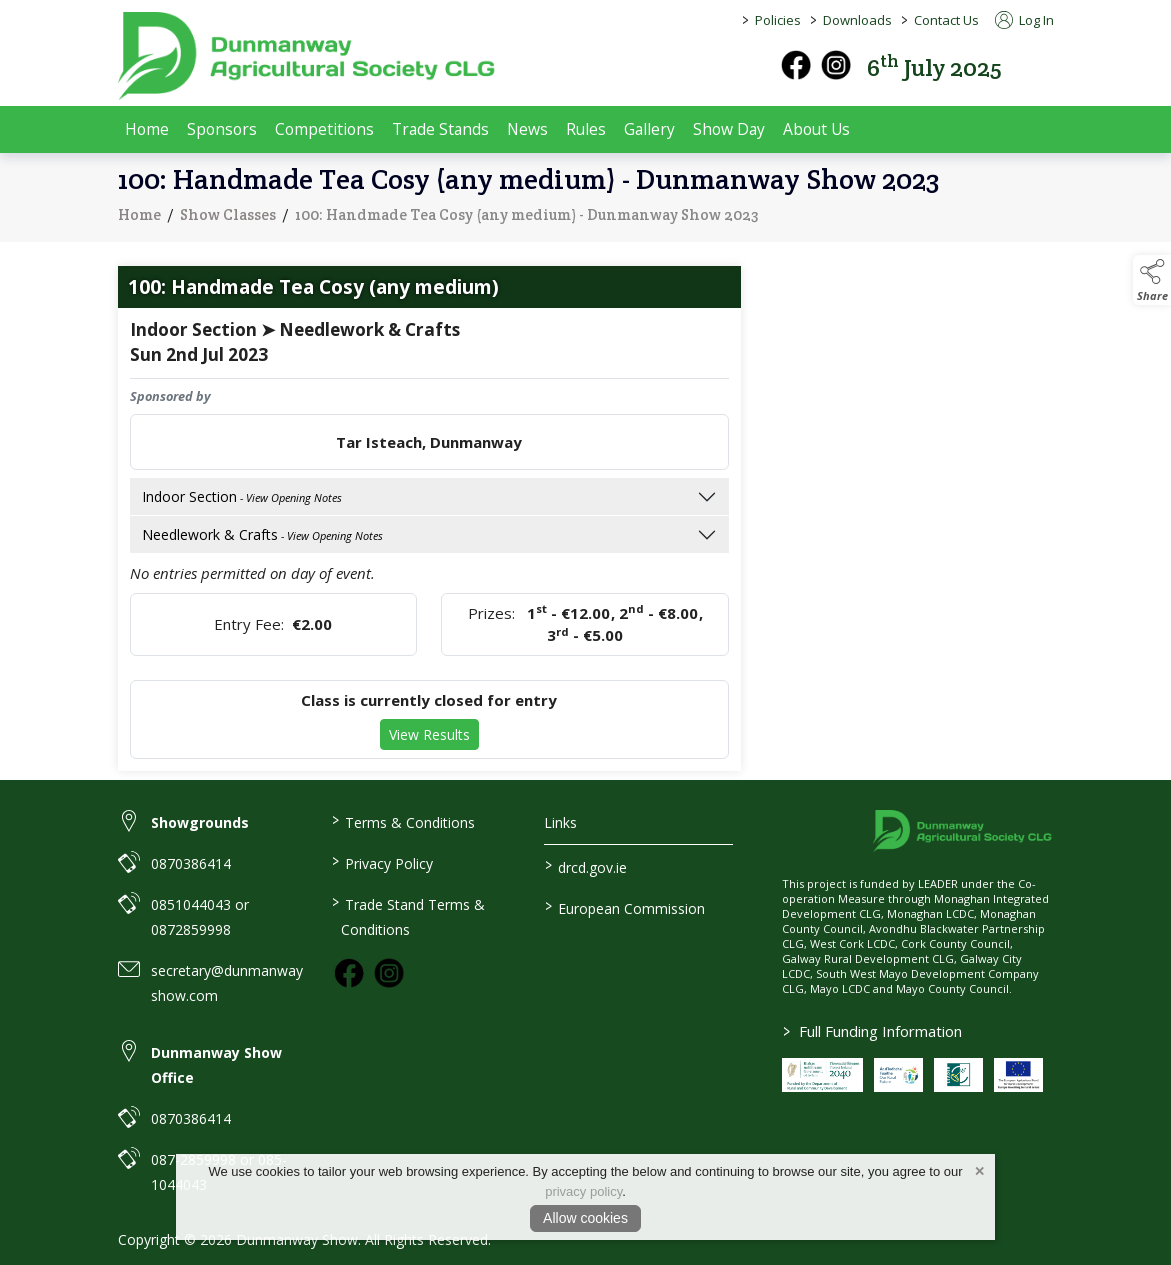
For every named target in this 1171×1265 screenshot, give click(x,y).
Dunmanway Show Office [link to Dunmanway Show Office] (216, 1065)
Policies (778, 20)
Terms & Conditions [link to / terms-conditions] (403, 821)
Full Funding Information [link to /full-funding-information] (872, 1031)
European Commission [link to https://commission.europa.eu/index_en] (625, 907)
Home (147, 129)
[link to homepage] (308, 56)
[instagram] (836, 65)
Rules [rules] (586, 129)
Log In (1024, 20)
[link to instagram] (389, 973)
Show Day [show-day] (729, 129)
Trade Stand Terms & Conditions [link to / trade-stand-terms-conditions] (408, 915)
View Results (429, 738)
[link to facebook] (349, 973)
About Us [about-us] (816, 129)
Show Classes (228, 217)
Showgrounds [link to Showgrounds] (200, 822)
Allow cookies (585, 1218)
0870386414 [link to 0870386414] (191, 863)
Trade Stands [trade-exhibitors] (440, 129)
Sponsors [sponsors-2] (222, 129)
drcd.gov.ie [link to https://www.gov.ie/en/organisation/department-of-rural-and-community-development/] (586, 866)
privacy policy (583, 1191)
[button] (1040, 65)
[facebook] (796, 65)
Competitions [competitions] (324, 129)
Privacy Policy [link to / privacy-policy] (382, 862)
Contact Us (946, 20)
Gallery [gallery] (649, 129)
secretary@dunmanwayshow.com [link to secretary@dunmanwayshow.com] (227, 983)
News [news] (527, 129)
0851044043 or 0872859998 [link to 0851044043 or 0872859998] (200, 917)
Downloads (857, 20)
